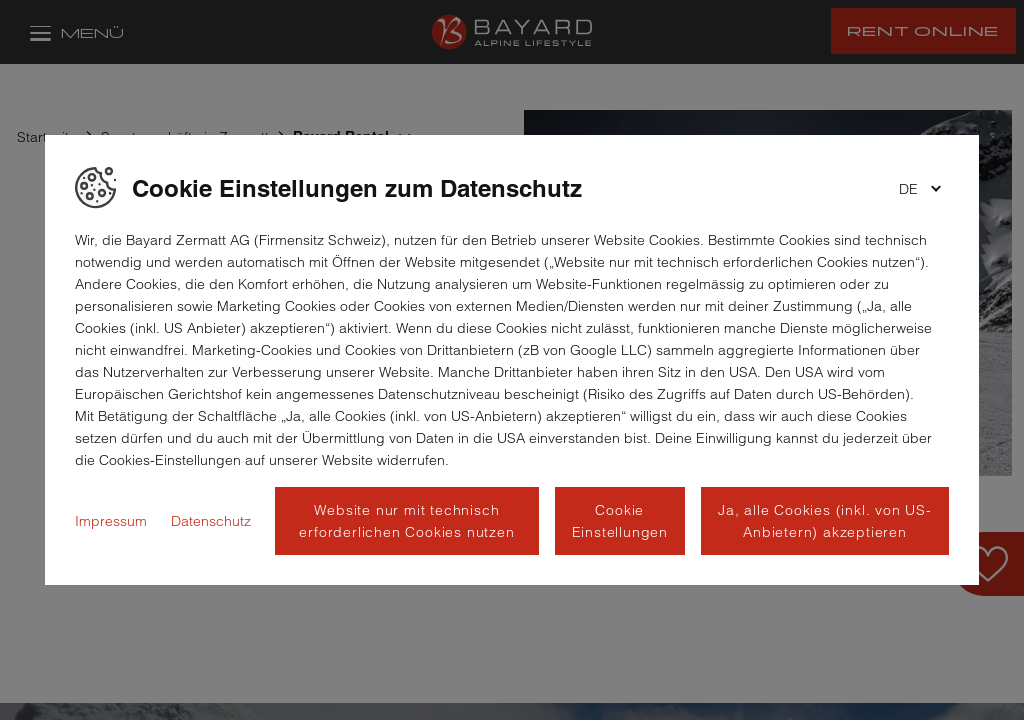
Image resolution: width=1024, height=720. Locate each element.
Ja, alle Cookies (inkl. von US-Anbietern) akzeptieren (825, 521)
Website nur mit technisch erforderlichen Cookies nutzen (406, 521)
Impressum (111, 521)
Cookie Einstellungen (620, 521)
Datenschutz (211, 521)
